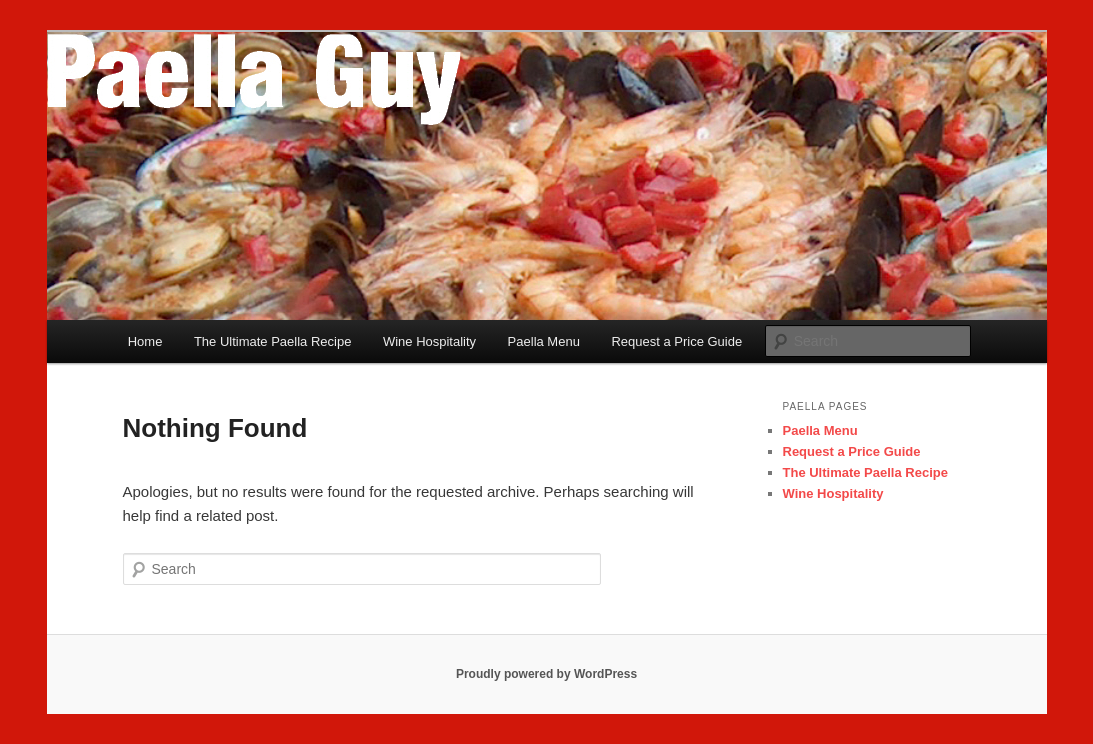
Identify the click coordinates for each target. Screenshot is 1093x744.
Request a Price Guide (676, 341)
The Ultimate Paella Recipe (273, 341)
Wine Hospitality (429, 341)
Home (145, 341)
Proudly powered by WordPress (546, 674)
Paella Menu (544, 341)
